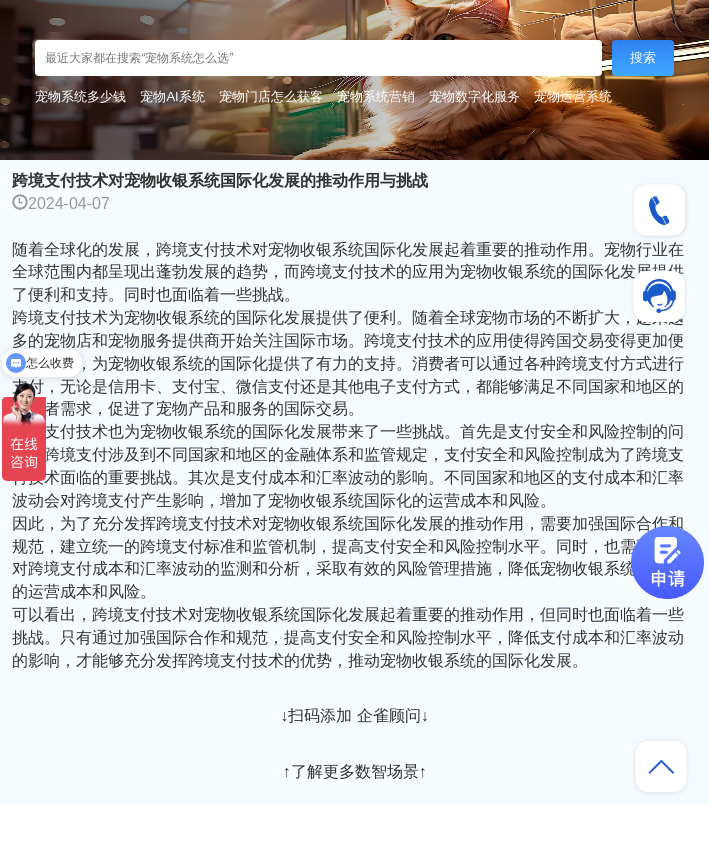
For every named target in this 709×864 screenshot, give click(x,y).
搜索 (643, 57)
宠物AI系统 (172, 96)
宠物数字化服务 (474, 96)
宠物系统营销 (376, 96)
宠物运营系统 (573, 96)
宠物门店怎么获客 (271, 96)
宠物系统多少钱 (80, 96)
